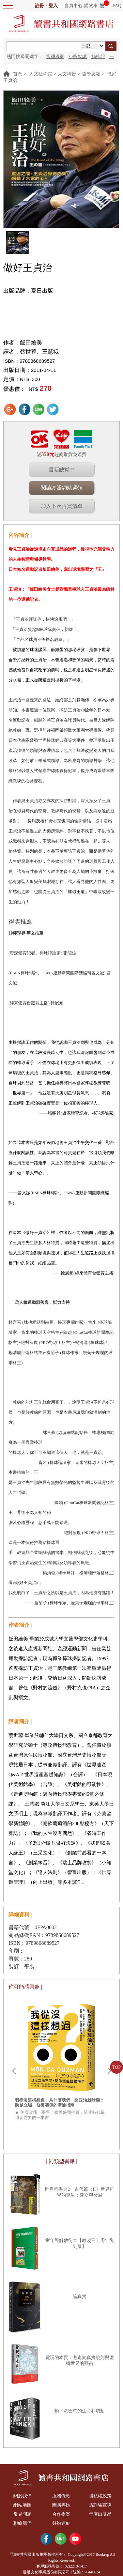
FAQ (117, 5)
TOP (116, 2067)
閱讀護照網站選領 (62, 488)
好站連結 (61, 2523)
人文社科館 (40, 73)
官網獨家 (55, 56)
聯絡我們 (22, 2523)
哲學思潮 (91, 73)
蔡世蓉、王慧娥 (39, 352)
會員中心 (73, 5)
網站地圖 (22, 2505)
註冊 (39, 5)
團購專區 (61, 2505)
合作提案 (61, 2514)
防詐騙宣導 (100, 2505)
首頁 (17, 73)
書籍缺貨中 (62, 469)
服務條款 (61, 2495)
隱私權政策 (100, 2495)
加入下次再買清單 (62, 506)
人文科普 (67, 73)
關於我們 (22, 2495)
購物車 (91, 5)
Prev (13, 2071)
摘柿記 (98, 56)
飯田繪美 (31, 343)
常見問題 (22, 2514)
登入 (53, 5)
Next (109, 2071)
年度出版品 (100, 2514)
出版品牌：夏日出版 (28, 291)
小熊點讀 (78, 56)
